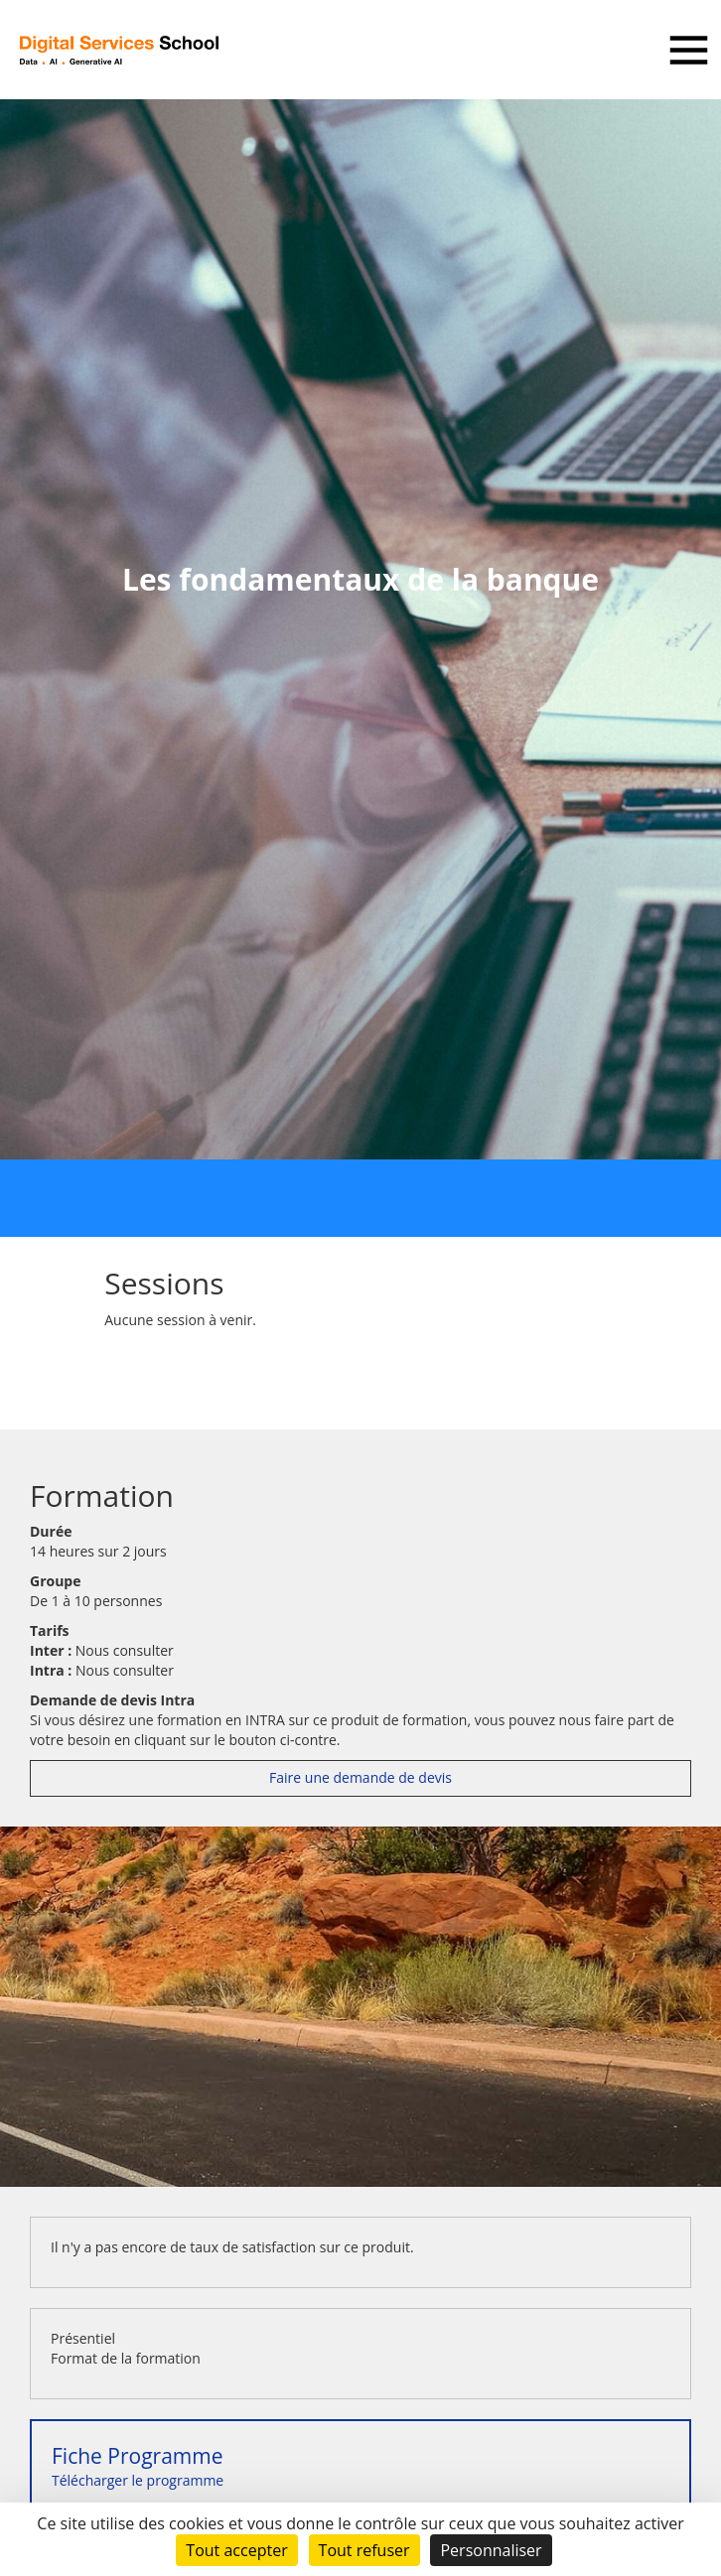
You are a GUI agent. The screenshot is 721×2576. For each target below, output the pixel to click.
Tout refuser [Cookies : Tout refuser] (364, 2550)
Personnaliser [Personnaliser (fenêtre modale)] (490, 2550)
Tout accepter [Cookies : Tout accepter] (236, 2550)
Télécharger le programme (137, 2466)
